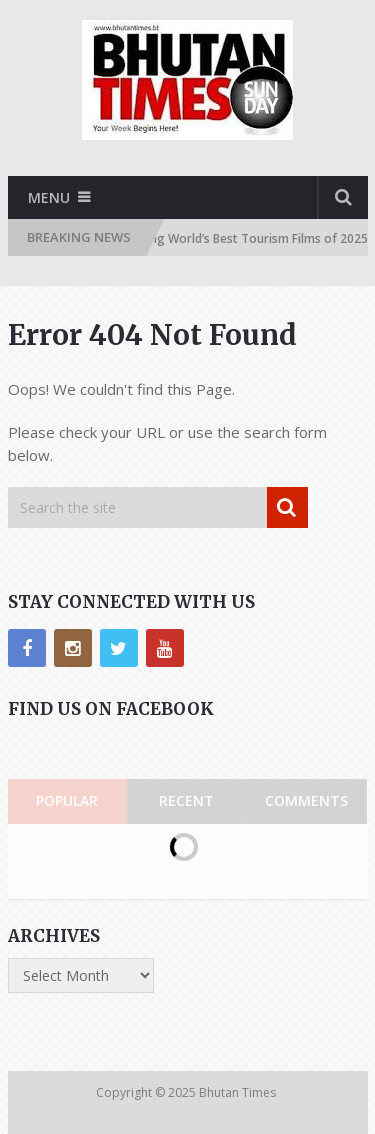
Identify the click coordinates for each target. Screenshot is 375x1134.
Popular (67, 800)
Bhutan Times (239, 1092)
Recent (186, 800)
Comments (306, 800)
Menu (49, 197)
